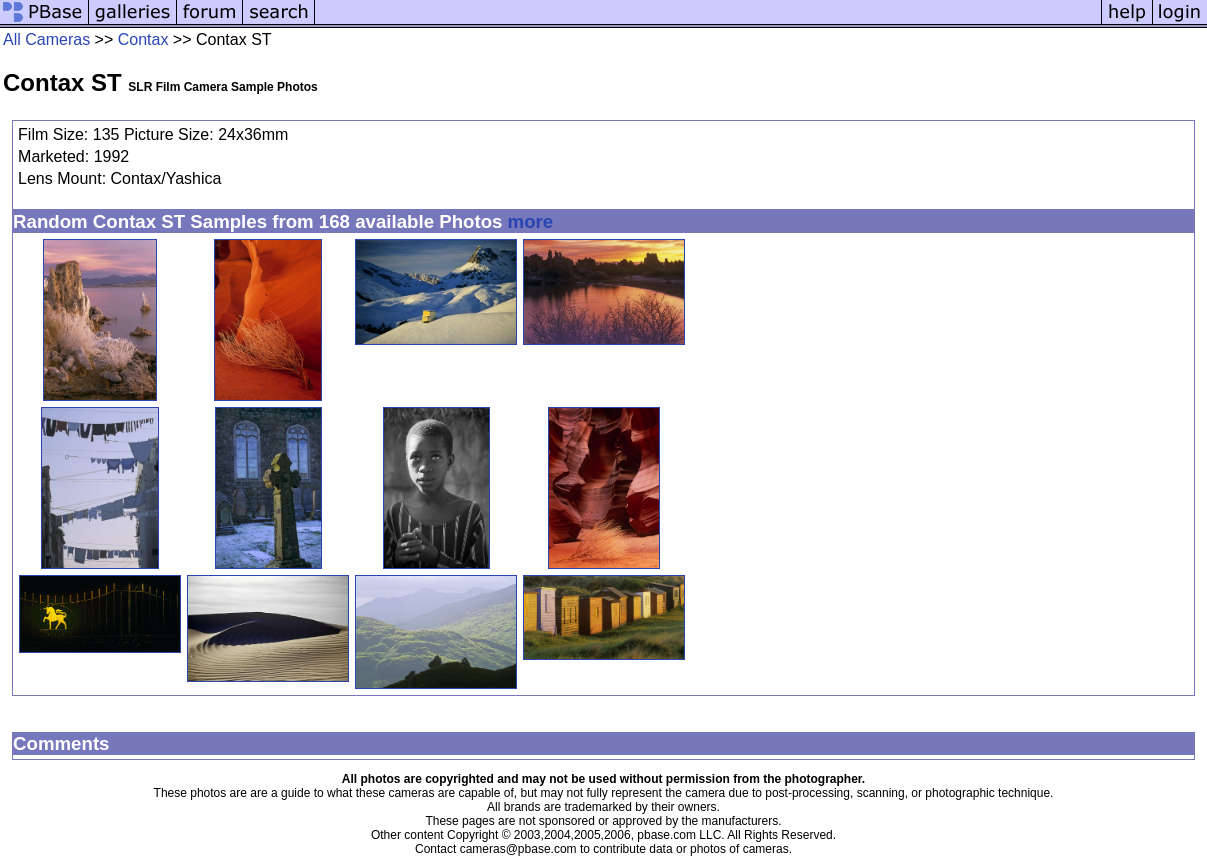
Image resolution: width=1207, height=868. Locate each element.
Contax (143, 39)
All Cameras (46, 39)
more (531, 221)
